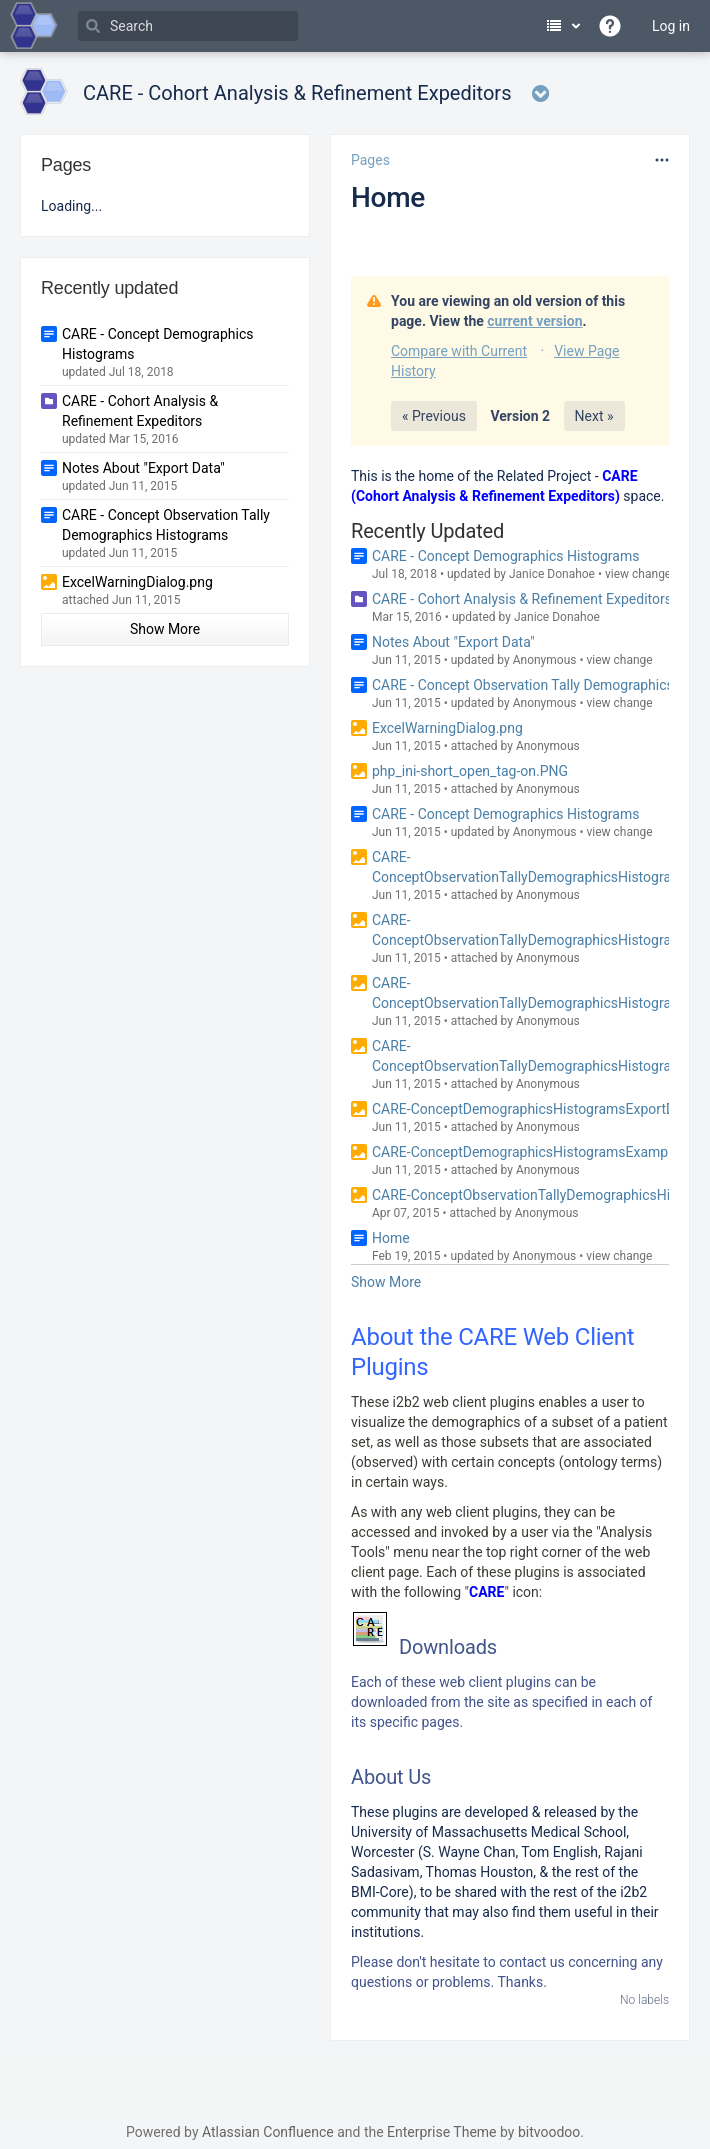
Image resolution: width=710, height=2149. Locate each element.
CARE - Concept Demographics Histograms (505, 556)
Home (388, 197)
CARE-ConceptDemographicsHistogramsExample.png (539, 1152)
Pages (370, 160)
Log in (671, 26)
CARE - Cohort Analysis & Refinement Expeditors (522, 599)
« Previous (434, 416)
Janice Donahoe (552, 574)
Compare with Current (459, 351)
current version (534, 321)
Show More (386, 1282)
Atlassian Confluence (268, 2132)
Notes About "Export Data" (453, 642)
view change (638, 574)
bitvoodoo (549, 2132)
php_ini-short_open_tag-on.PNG (470, 771)
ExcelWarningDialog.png (447, 728)
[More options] (662, 160)
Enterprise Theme (441, 2132)
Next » (594, 416)
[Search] (188, 26)
